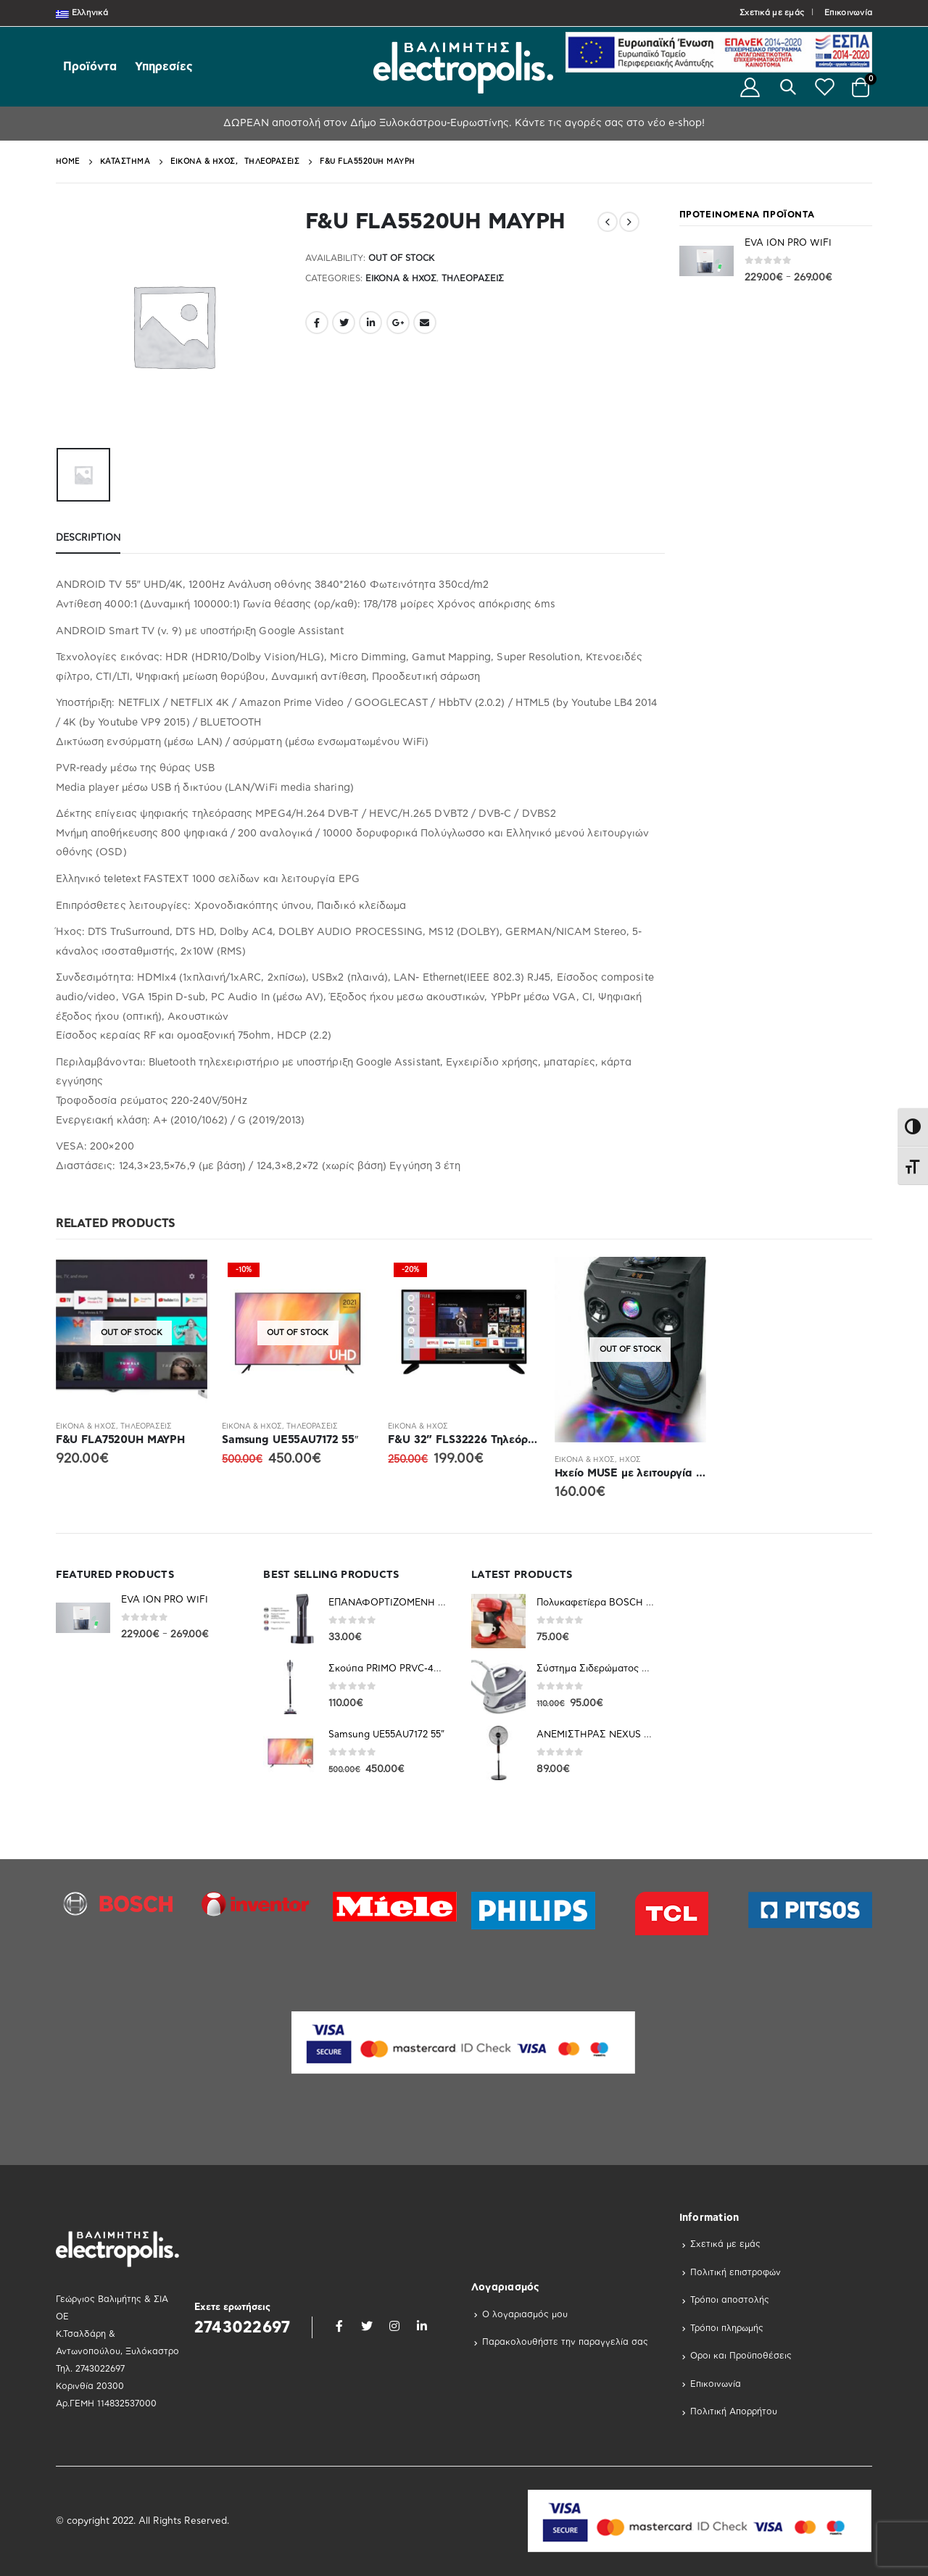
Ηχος (630, 1459)
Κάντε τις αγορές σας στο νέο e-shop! (608, 123)
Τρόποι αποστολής (729, 2299)
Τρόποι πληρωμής (726, 2328)
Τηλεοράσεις (473, 278)
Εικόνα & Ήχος (400, 278)
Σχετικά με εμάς (772, 13)
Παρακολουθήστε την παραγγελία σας (565, 2342)
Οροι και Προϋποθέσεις (741, 2355)
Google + (398, 322)
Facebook (316, 322)
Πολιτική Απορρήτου (733, 2411)
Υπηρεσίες (164, 66)
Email (424, 322)
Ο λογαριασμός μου (525, 2314)
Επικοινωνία (848, 13)
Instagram (394, 2326)
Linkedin (422, 2326)
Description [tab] (88, 538)
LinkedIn (370, 322)
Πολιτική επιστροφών (735, 2272)
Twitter (343, 322)
